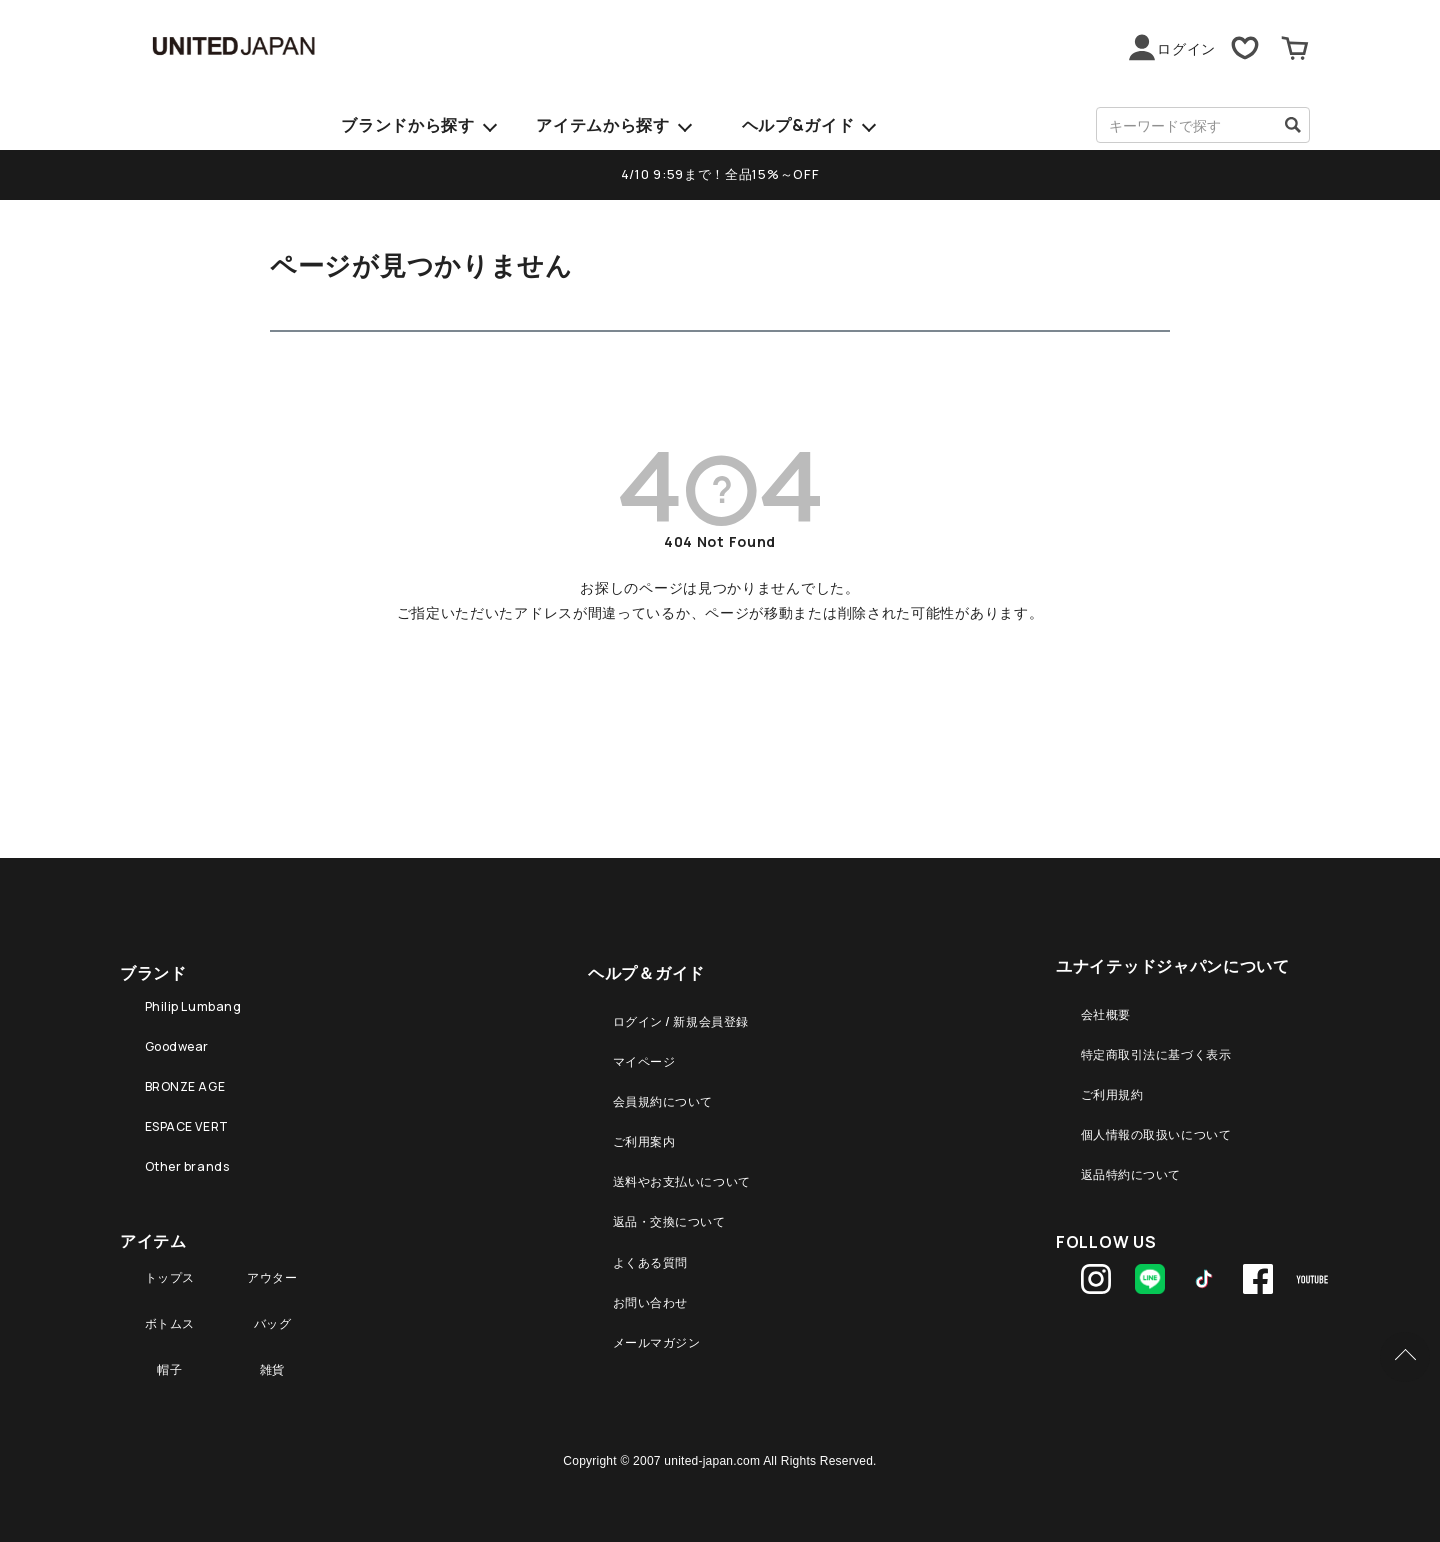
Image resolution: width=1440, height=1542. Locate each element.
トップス (168, 1264)
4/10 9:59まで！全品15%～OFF (720, 172)
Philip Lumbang (193, 1005)
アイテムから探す (603, 125)
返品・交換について (675, 1208)
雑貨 (276, 1350)
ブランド (153, 968)
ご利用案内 (644, 1133)
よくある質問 (652, 1245)
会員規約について (667, 1095)
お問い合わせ (652, 1283)
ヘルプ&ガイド (798, 125)
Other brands (187, 1155)
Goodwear (176, 1043)
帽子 (168, 1350)
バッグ (276, 1307)
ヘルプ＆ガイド (646, 968)
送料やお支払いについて (690, 1170)
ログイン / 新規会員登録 (689, 1020)
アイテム (153, 1224)
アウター (275, 1264)
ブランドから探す (408, 125)
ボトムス (168, 1307)
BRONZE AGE (185, 1080)
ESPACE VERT (187, 1118)
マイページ (644, 1058)
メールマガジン (659, 1320)
